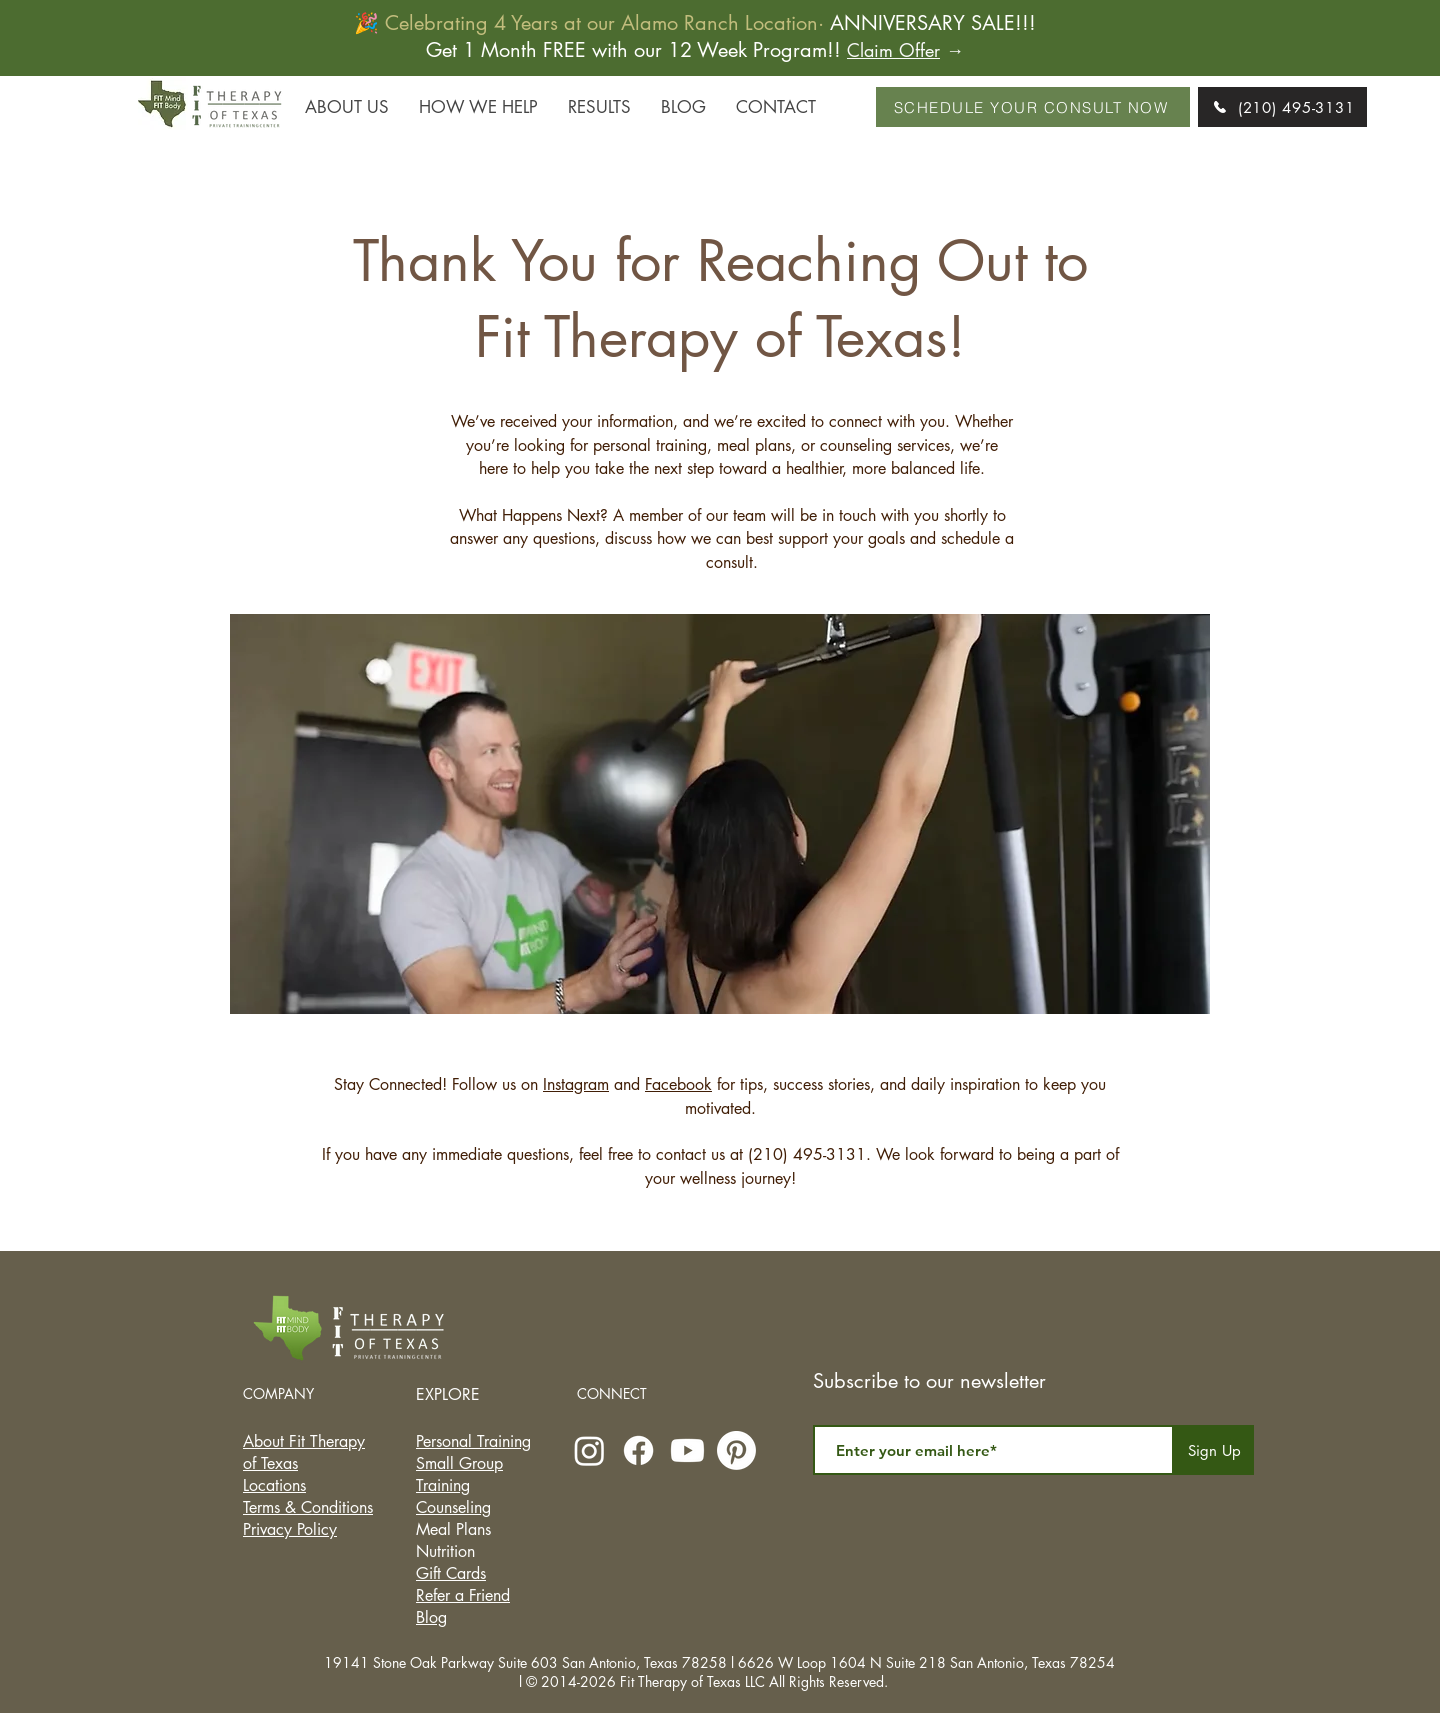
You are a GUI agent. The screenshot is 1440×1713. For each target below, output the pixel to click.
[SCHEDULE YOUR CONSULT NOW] (1033, 107)
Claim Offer (893, 50)
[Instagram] (589, 1450)
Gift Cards (451, 1573)
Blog (431, 1617)
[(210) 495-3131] (1282, 107)
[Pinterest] (736, 1450)
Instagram (576, 1084)
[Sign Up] (1214, 1450)
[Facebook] (638, 1450)
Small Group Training (459, 1474)
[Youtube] (687, 1450)
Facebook (678, 1084)
